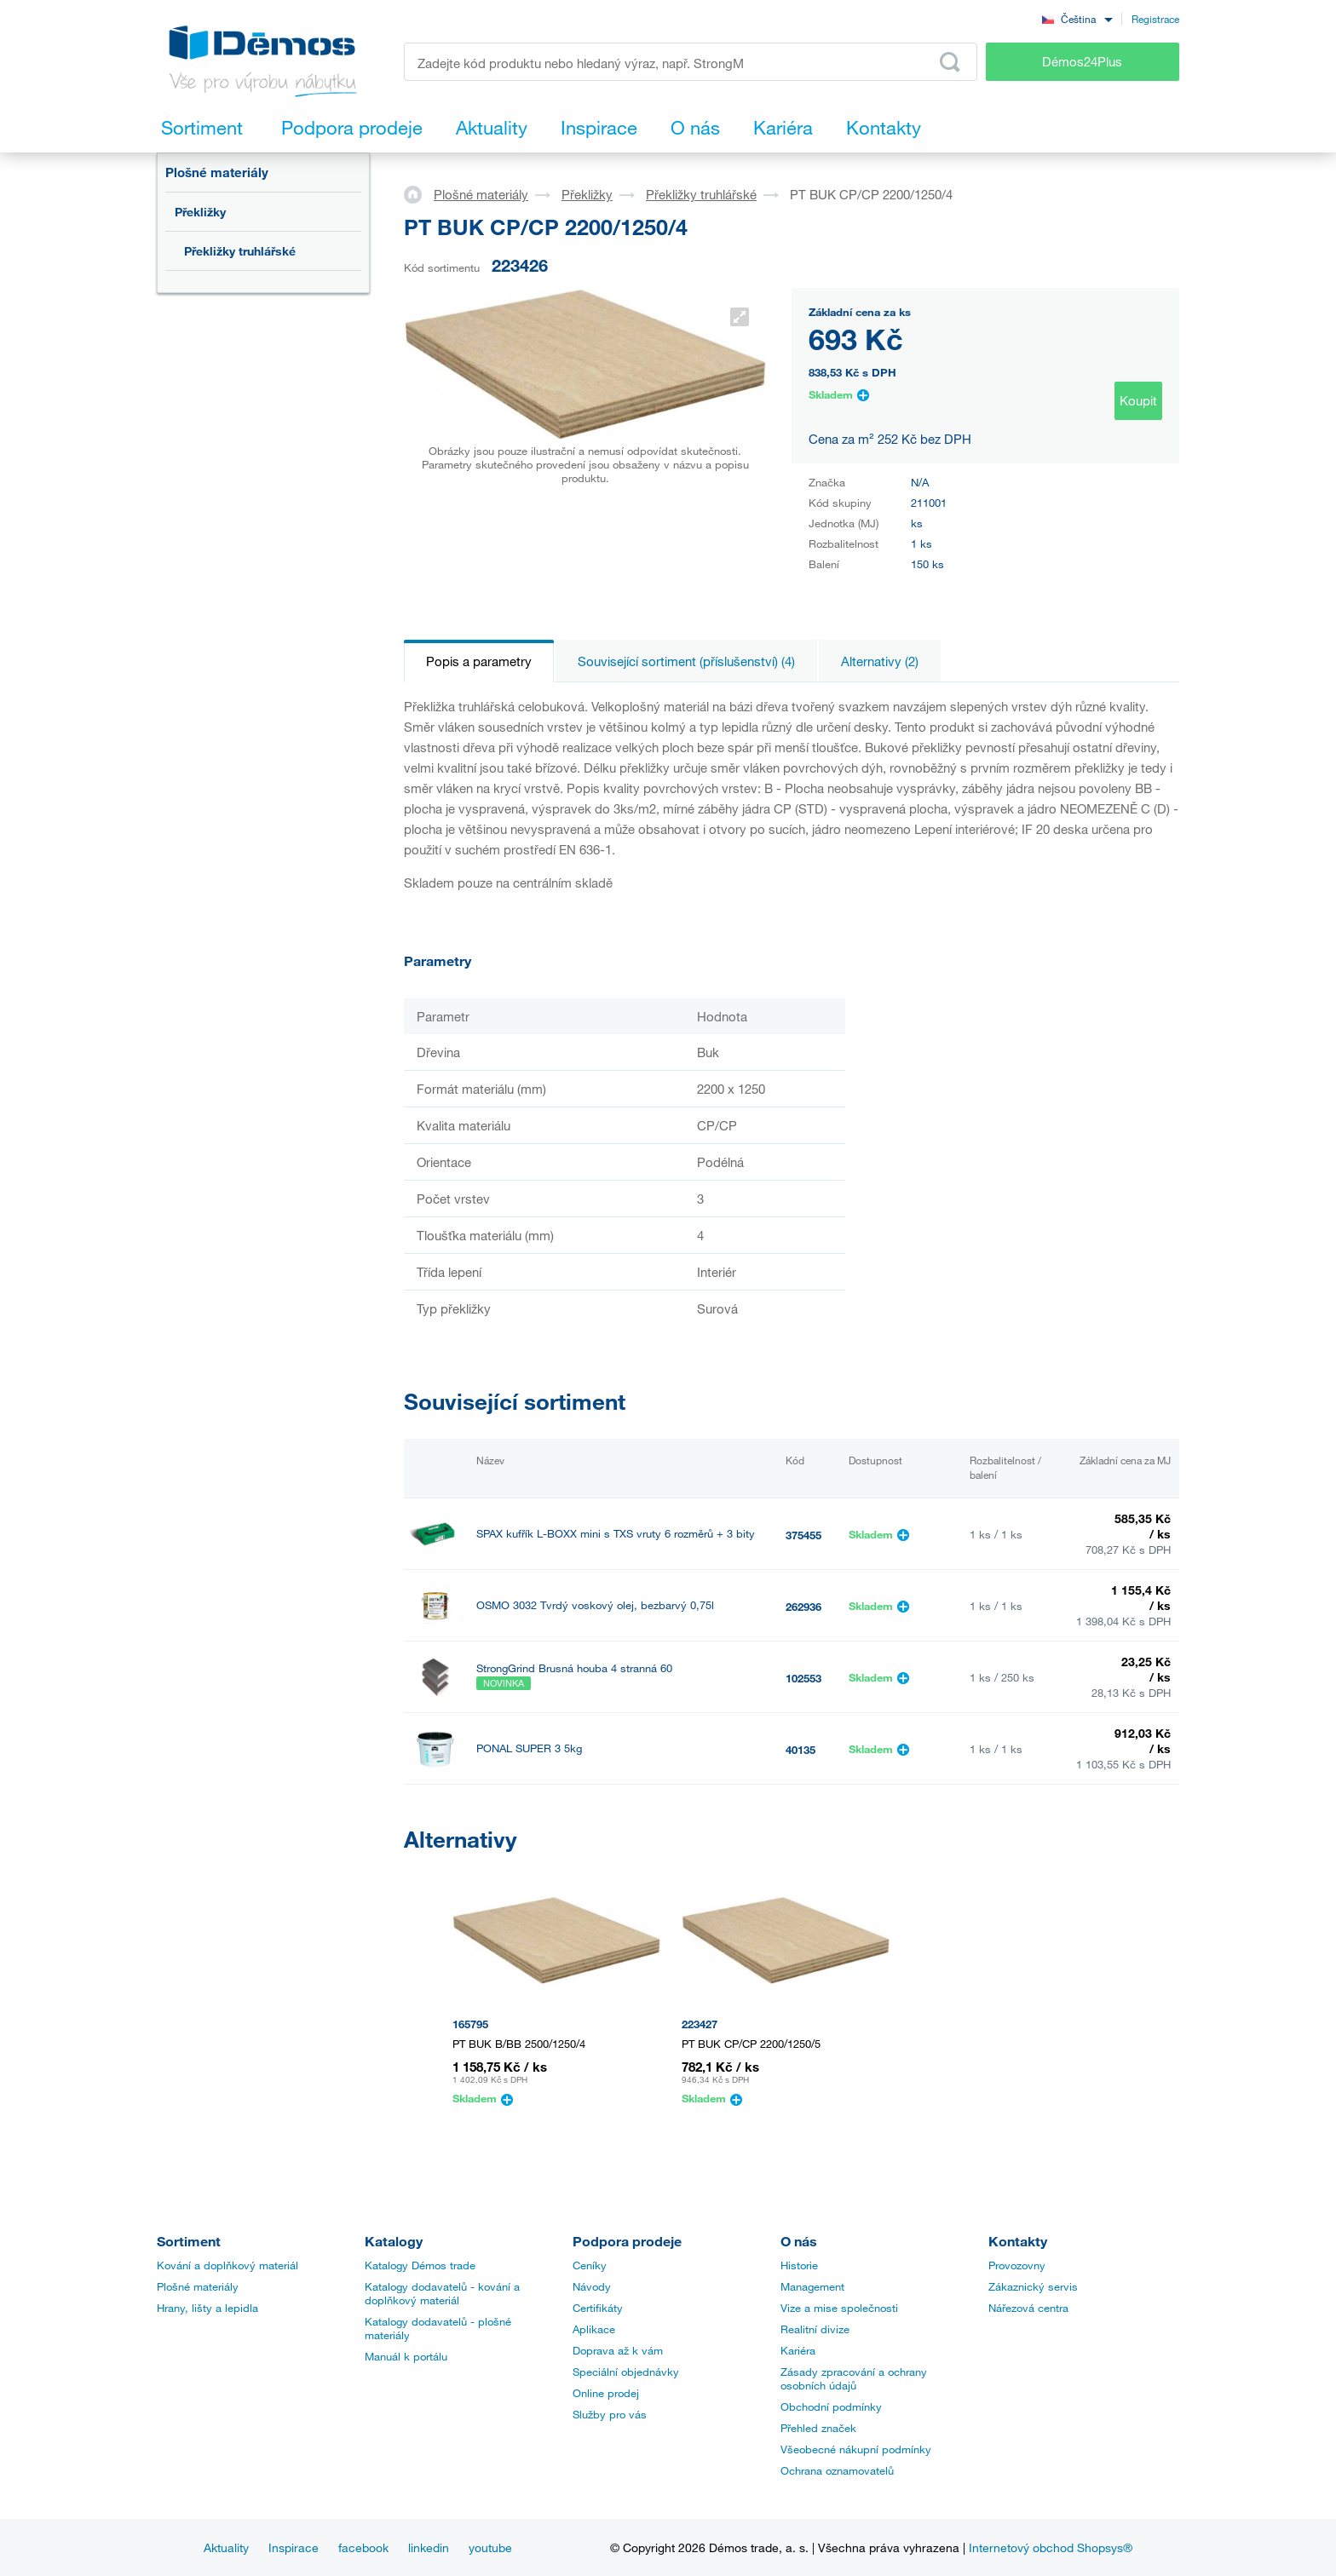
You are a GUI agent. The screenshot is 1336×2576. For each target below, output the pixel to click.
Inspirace (293, 2547)
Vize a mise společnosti (839, 2307)
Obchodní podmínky (831, 2406)
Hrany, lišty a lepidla (207, 2307)
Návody (592, 2286)
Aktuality (226, 2547)
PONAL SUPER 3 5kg (529, 1748)
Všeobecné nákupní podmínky (855, 2449)
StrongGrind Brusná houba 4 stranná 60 (574, 1668)
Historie (799, 2265)
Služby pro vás (610, 2414)
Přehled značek (818, 2428)
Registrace (1155, 19)
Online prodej (606, 2393)
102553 (803, 1678)
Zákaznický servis (1033, 2286)
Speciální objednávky (626, 2371)
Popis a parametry (479, 661)
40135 (800, 1750)
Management (812, 2286)
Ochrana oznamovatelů (837, 2470)
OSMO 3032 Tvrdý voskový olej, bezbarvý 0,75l (595, 1605)
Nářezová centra (1028, 2307)
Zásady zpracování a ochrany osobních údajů (853, 2378)
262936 (803, 1606)
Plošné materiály (216, 172)
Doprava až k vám (618, 2350)
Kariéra (797, 2350)
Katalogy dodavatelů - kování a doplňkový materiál (442, 2293)
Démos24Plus (1082, 61)
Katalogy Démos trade (420, 2265)
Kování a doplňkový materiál (227, 2265)
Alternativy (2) (879, 661)
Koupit (1138, 400)
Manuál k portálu (406, 2356)
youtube (490, 2547)
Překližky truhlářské (240, 251)
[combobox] (1077, 18)
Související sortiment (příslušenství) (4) (686, 661)
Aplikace (594, 2329)
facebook (363, 2547)
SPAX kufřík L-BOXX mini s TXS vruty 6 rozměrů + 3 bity (615, 1533)
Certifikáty (598, 2307)
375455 (803, 1535)
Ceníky (590, 2265)
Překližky (200, 211)
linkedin (428, 2547)
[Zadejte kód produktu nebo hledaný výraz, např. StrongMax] (690, 61)
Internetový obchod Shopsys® (1050, 2547)
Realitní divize (814, 2329)
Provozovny (1016, 2265)
